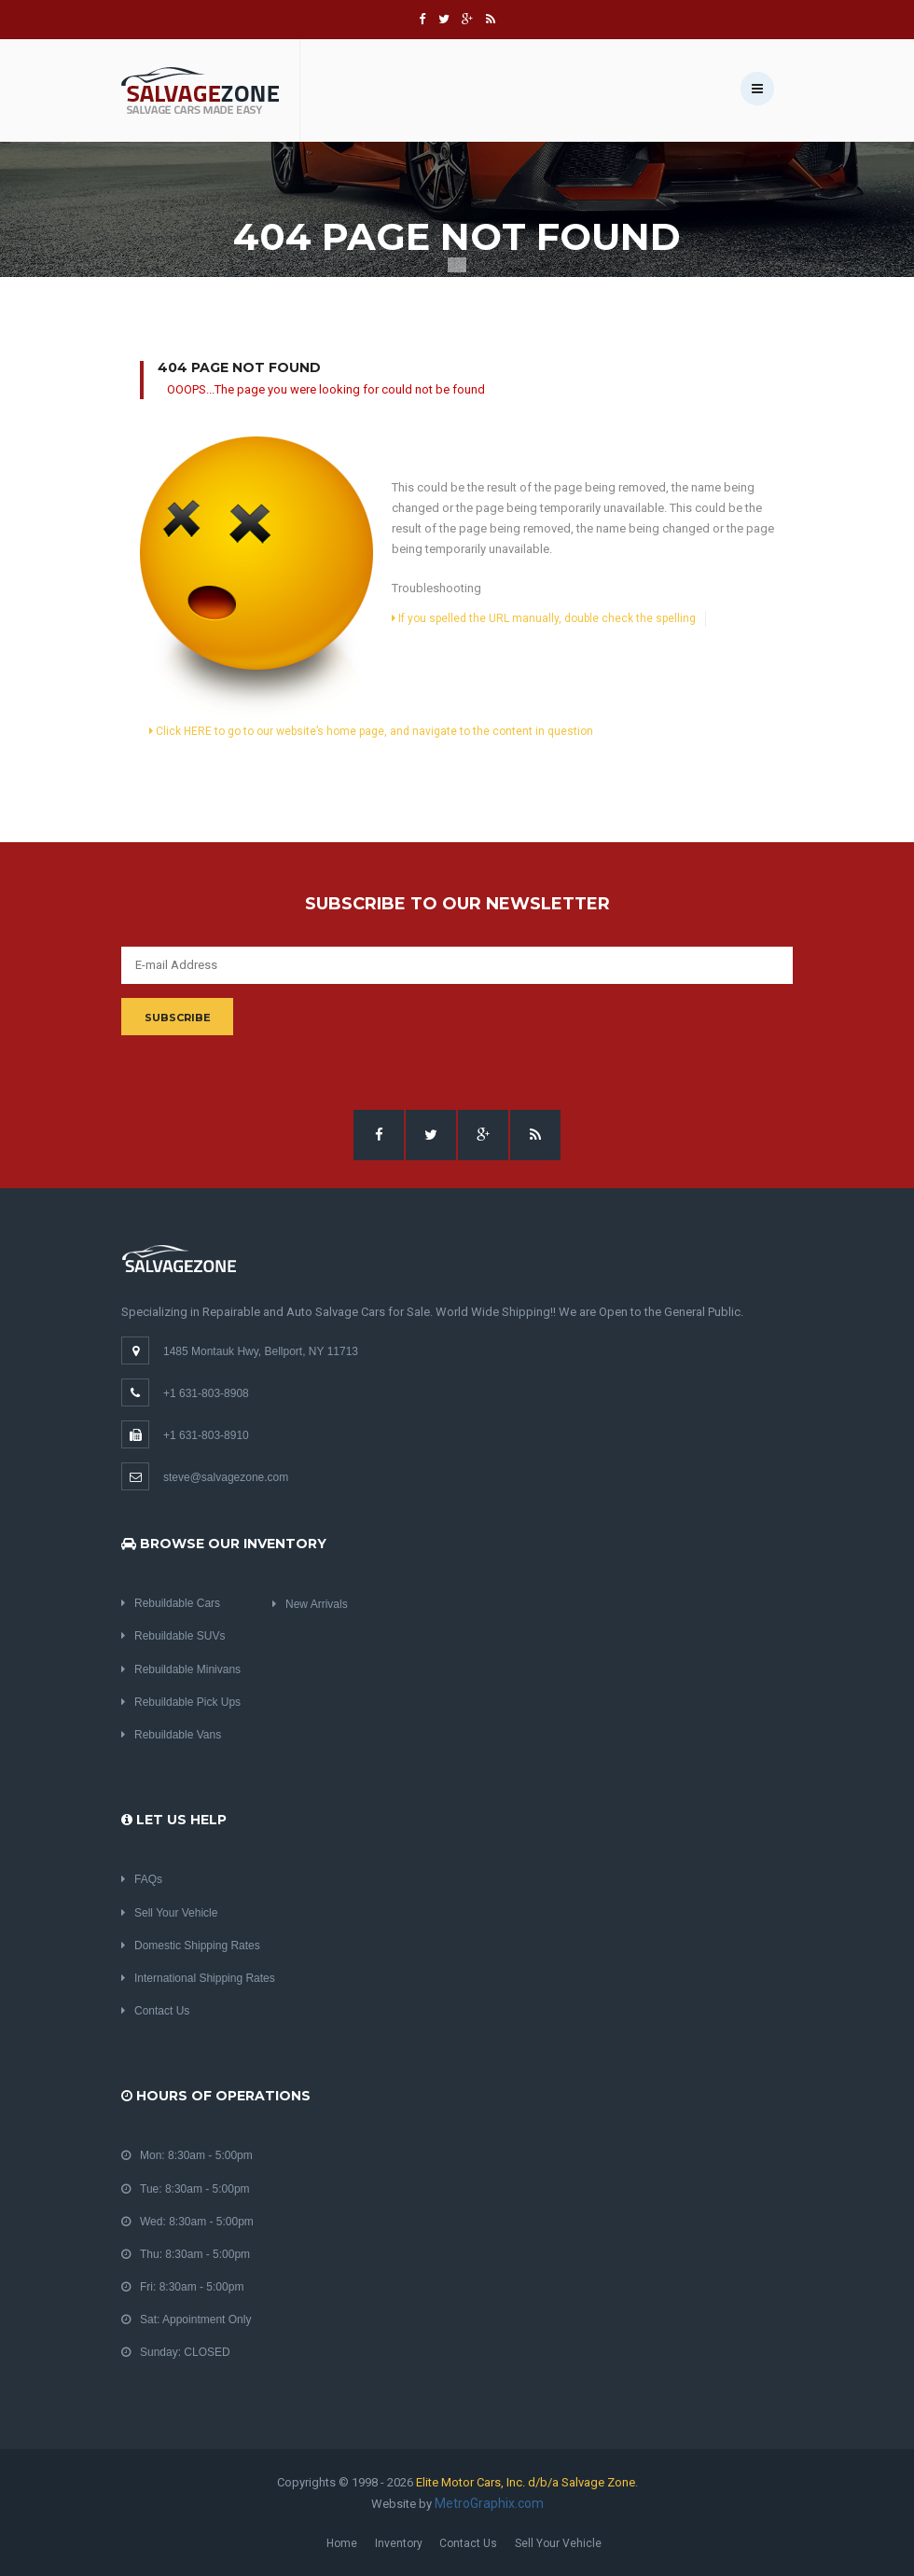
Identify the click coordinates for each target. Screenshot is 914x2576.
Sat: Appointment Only (186, 2319)
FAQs (141, 1879)
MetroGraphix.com (489, 2503)
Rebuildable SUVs (173, 1635)
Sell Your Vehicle (169, 1912)
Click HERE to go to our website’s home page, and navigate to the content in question (371, 731)
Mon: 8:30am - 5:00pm (187, 2155)
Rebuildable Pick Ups (181, 1702)
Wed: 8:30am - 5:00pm (187, 2221)
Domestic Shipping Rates (190, 1945)
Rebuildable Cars (170, 1603)
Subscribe (178, 1017)
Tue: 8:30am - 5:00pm (185, 2188)
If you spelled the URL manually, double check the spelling (544, 618)
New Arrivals (310, 1604)
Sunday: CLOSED (175, 2352)
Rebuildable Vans (171, 1734)
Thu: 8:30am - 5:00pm (185, 2254)
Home (341, 2543)
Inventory (398, 2543)
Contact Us (155, 2010)
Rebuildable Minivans (181, 1669)
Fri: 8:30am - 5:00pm (182, 2286)
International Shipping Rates (198, 1978)
